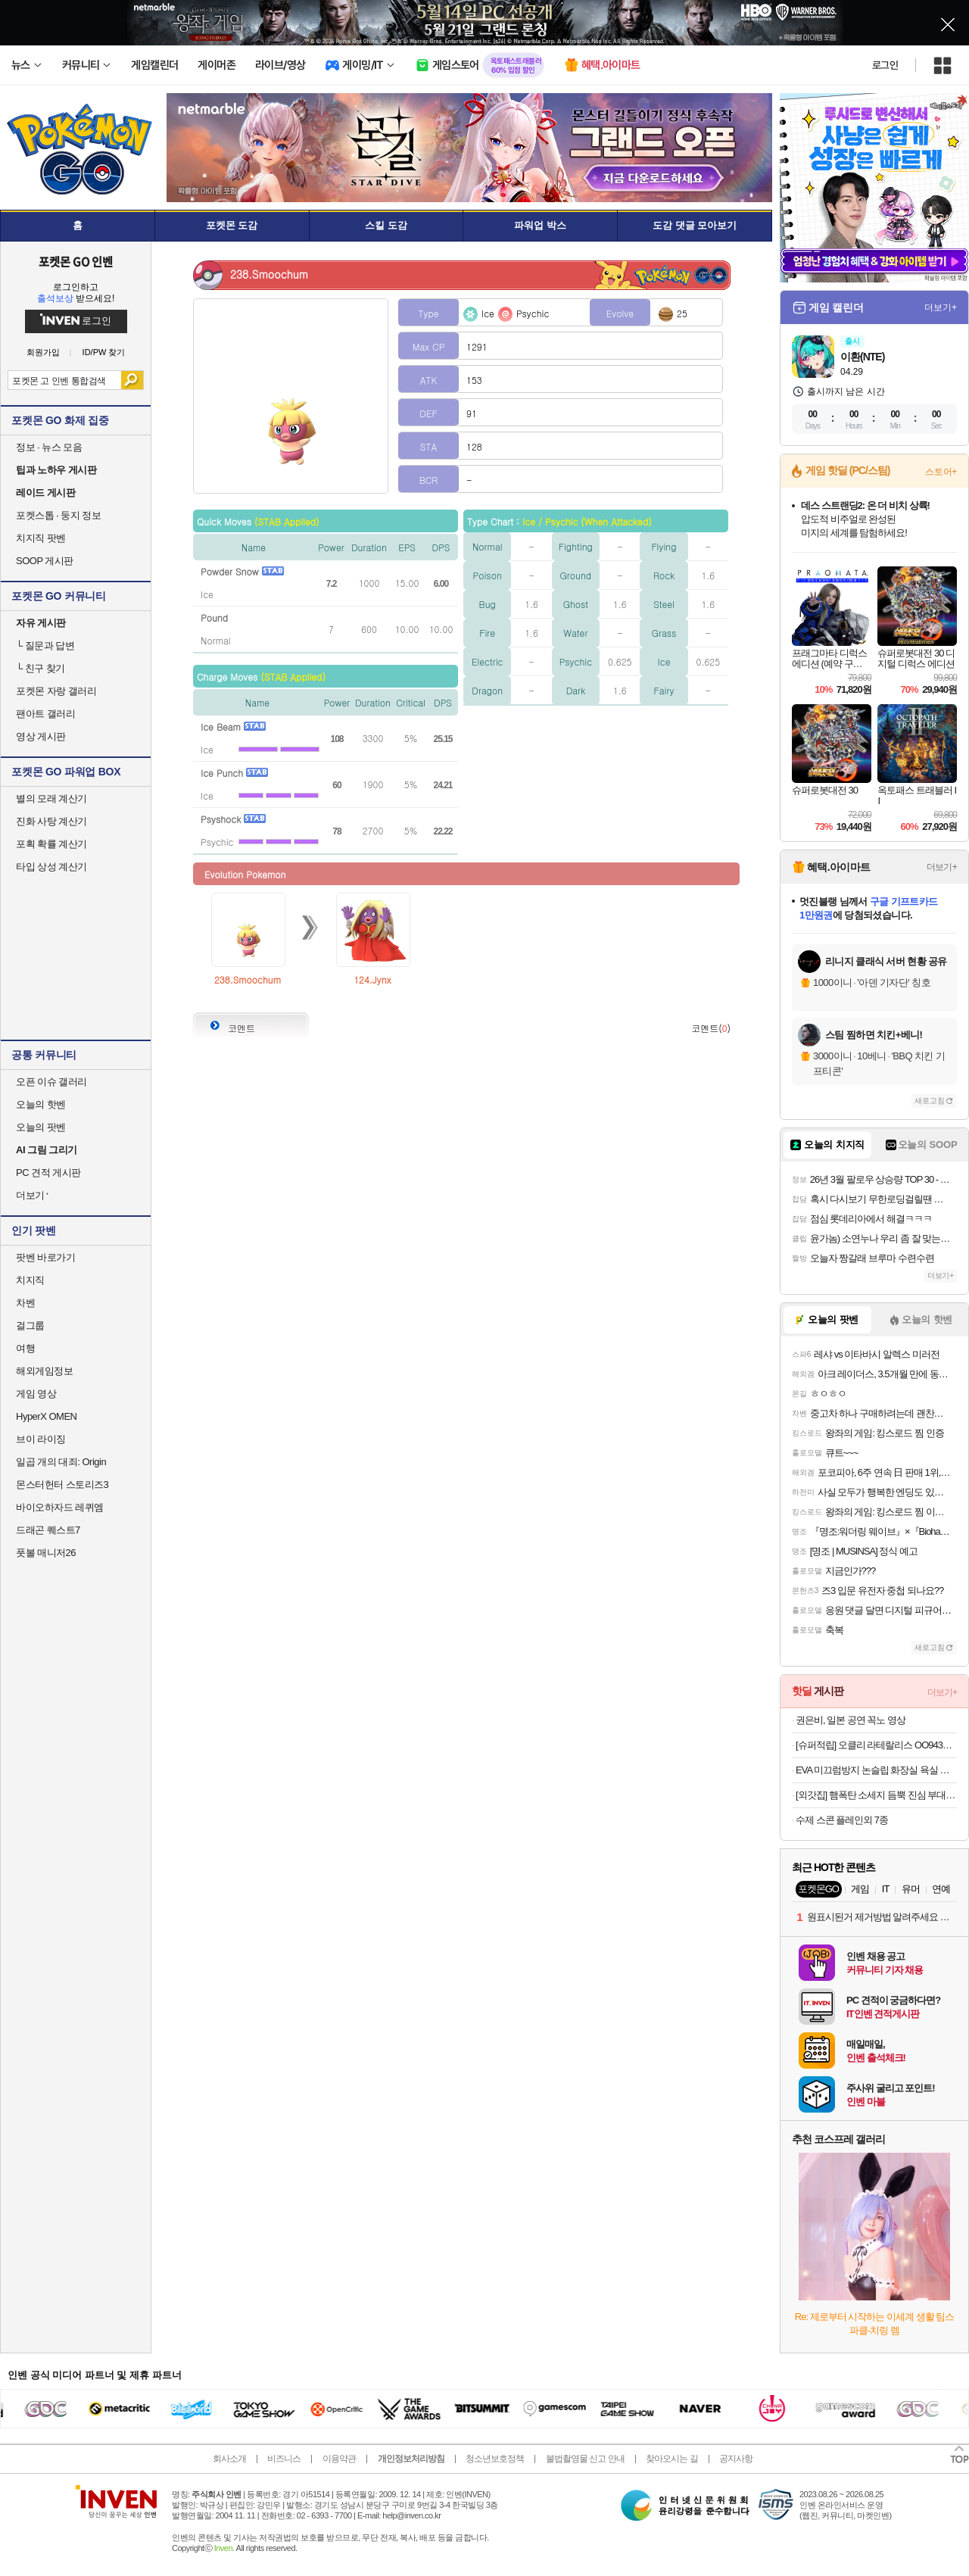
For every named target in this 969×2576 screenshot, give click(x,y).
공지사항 (735, 2458)
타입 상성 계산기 (51, 867)
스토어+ (941, 471)
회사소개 (229, 2458)
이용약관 (339, 2458)
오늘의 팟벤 (41, 1127)
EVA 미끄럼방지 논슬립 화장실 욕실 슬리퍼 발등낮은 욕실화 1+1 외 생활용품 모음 (876, 1770)
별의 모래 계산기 (51, 798)
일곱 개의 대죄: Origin (61, 1462)
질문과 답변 (45, 645)
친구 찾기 (40, 668)
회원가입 (43, 352)
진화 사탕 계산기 (51, 821)
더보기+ (940, 307)
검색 (132, 380)
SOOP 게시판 (44, 561)
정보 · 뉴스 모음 (49, 447)
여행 (25, 1348)
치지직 (30, 1280)
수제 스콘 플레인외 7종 (842, 1820)
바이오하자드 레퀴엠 (60, 1507)
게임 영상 (36, 1394)
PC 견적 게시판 (48, 1172)
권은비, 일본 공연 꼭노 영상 (850, 1720)
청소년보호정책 (495, 2458)
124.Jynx (372, 979)
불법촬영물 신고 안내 (585, 2458)
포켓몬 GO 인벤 (76, 261)
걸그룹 (30, 1325)
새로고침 (929, 1100)
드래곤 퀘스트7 (48, 1530)
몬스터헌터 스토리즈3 (62, 1484)
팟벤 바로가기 (45, 1257)
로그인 (885, 65)
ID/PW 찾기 (104, 352)
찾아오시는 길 (671, 2458)
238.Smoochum (247, 979)
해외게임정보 (44, 1371)
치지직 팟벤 (41, 538)
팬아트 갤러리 (45, 714)
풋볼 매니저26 (46, 1553)
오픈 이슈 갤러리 (51, 1082)
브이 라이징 (41, 1439)
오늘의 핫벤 (41, 1104)
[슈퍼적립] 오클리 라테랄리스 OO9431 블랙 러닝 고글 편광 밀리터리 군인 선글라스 (876, 1745)
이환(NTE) (862, 357)
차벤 (25, 1303)
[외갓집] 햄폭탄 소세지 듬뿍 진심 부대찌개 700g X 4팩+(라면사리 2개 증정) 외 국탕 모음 (876, 1795)
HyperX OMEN (46, 1416)
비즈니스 (284, 2458)
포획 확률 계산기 (51, 844)
